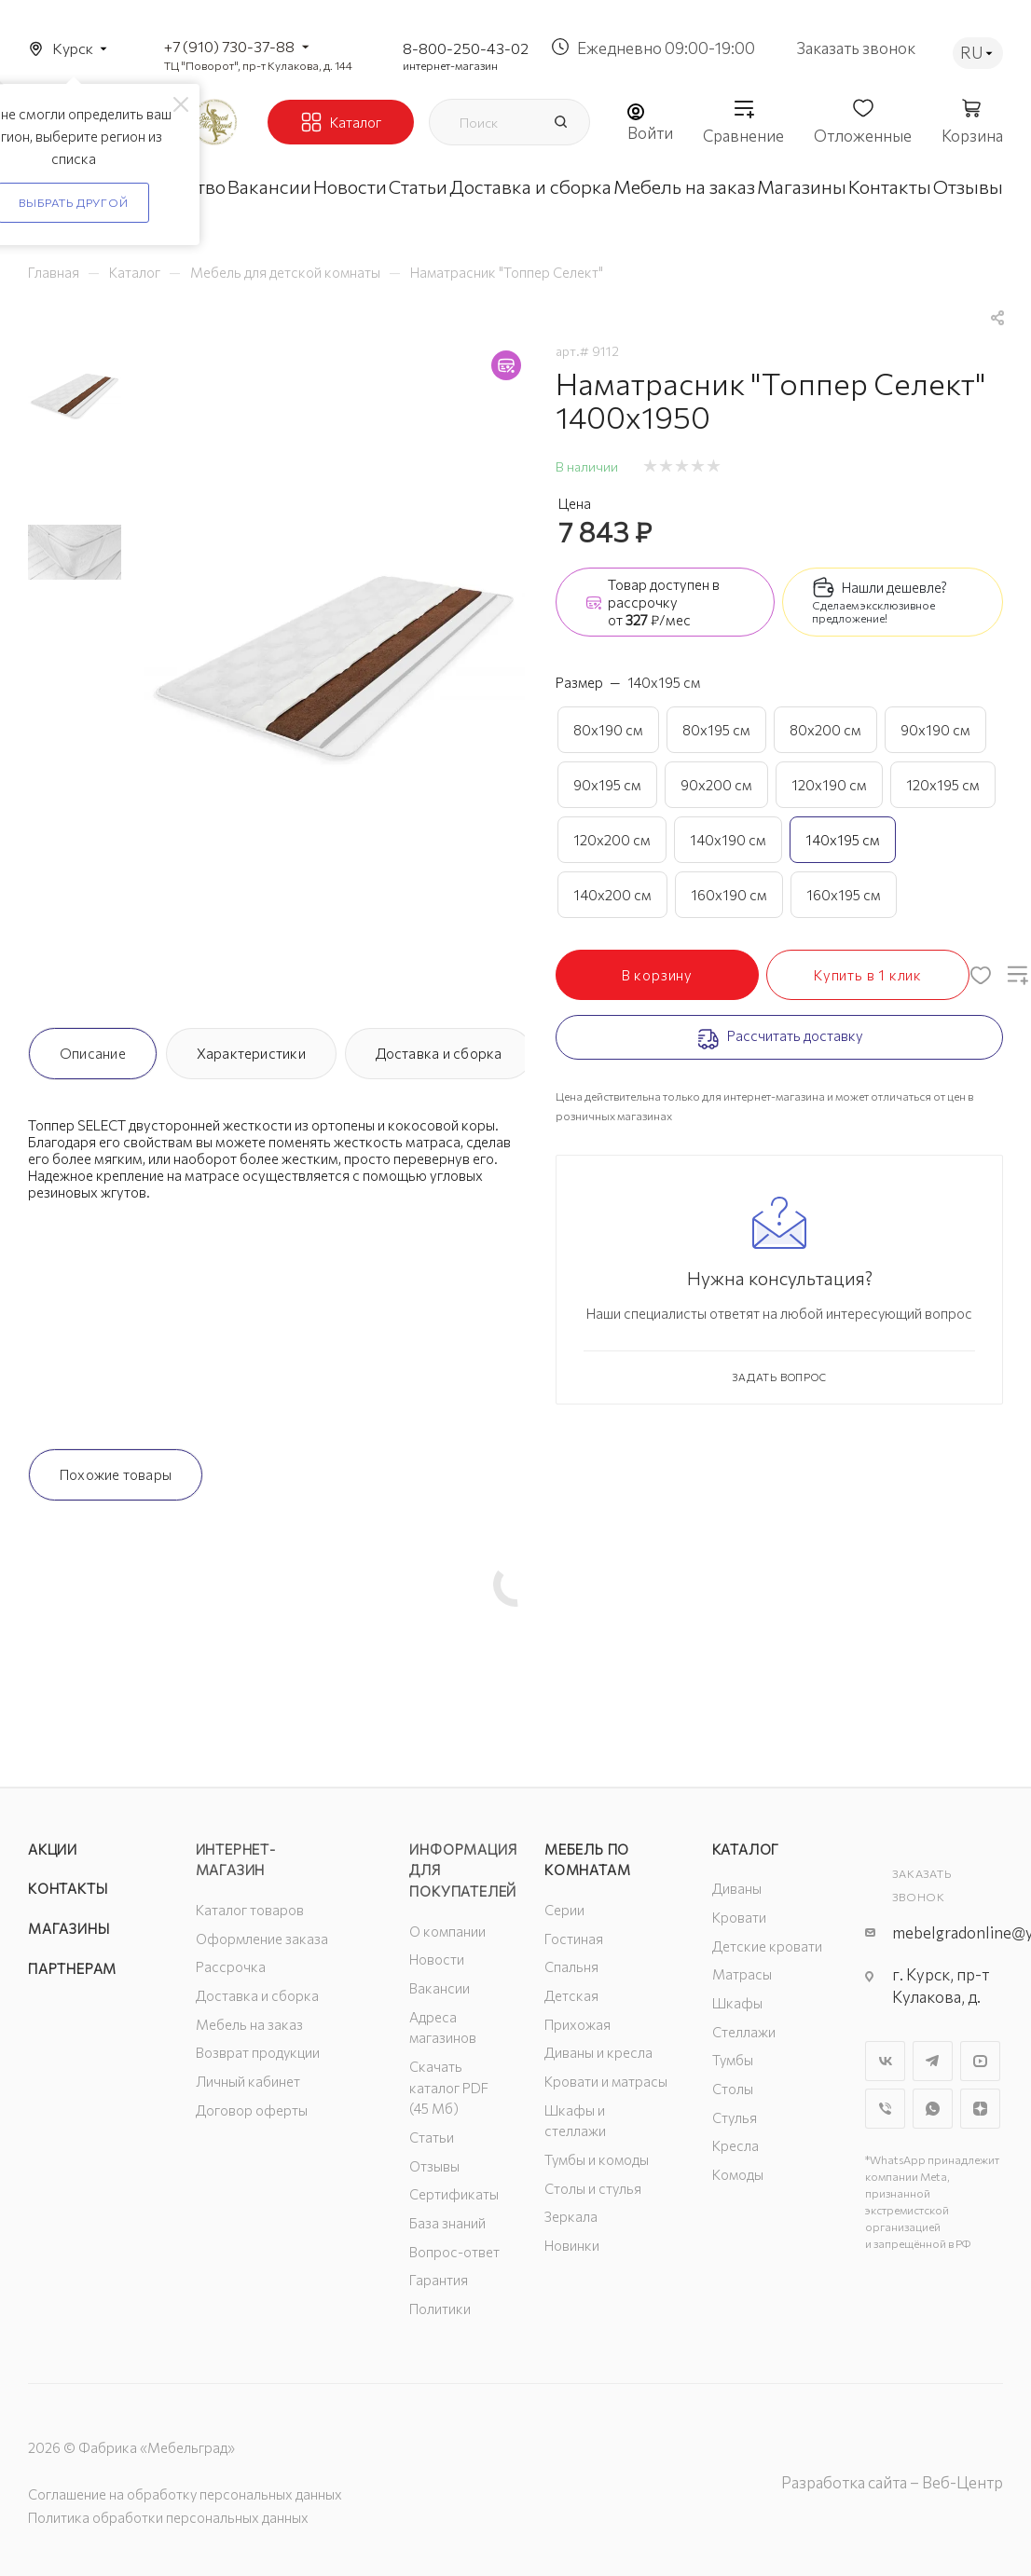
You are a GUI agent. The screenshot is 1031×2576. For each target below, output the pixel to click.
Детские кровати (767, 1946)
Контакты (67, 1888)
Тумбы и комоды (596, 2159)
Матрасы (742, 1974)
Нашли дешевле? (894, 587)
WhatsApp (933, 2109)
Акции (52, 1849)
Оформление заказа (262, 1938)
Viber (885, 2109)
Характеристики (251, 1053)
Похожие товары (116, 1474)
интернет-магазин (450, 65)
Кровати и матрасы (605, 2081)
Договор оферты (252, 2110)
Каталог (746, 1849)
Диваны (737, 1888)
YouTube (980, 2061)
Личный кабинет (248, 2081)
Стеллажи (744, 2031)
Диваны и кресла (598, 2052)
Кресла (735, 2145)
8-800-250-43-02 (466, 48)
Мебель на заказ (249, 2024)
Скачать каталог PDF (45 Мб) (448, 2087)
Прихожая (577, 2024)
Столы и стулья (592, 2188)
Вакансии (439, 1988)
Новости (436, 1959)
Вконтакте (885, 2061)
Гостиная (573, 1938)
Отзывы (434, 2166)
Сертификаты (454, 2193)
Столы (732, 2088)
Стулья (734, 2117)
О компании (447, 1931)
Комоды (737, 2174)
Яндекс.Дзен (980, 2109)
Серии (564, 1909)
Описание (93, 1053)
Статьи (431, 2137)
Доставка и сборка (439, 1053)
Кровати (739, 1917)
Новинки (571, 2245)
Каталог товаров (250, 1909)
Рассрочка (231, 1966)
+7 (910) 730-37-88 (229, 46)
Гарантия (438, 2279)
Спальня (571, 1966)
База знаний (447, 2222)
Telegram (933, 2061)
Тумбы (732, 2059)
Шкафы (737, 2002)
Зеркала (571, 2216)
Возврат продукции (258, 2052)
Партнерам (72, 1968)
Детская (571, 1995)
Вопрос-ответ (454, 2251)
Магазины (68, 1928)
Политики (440, 2308)
